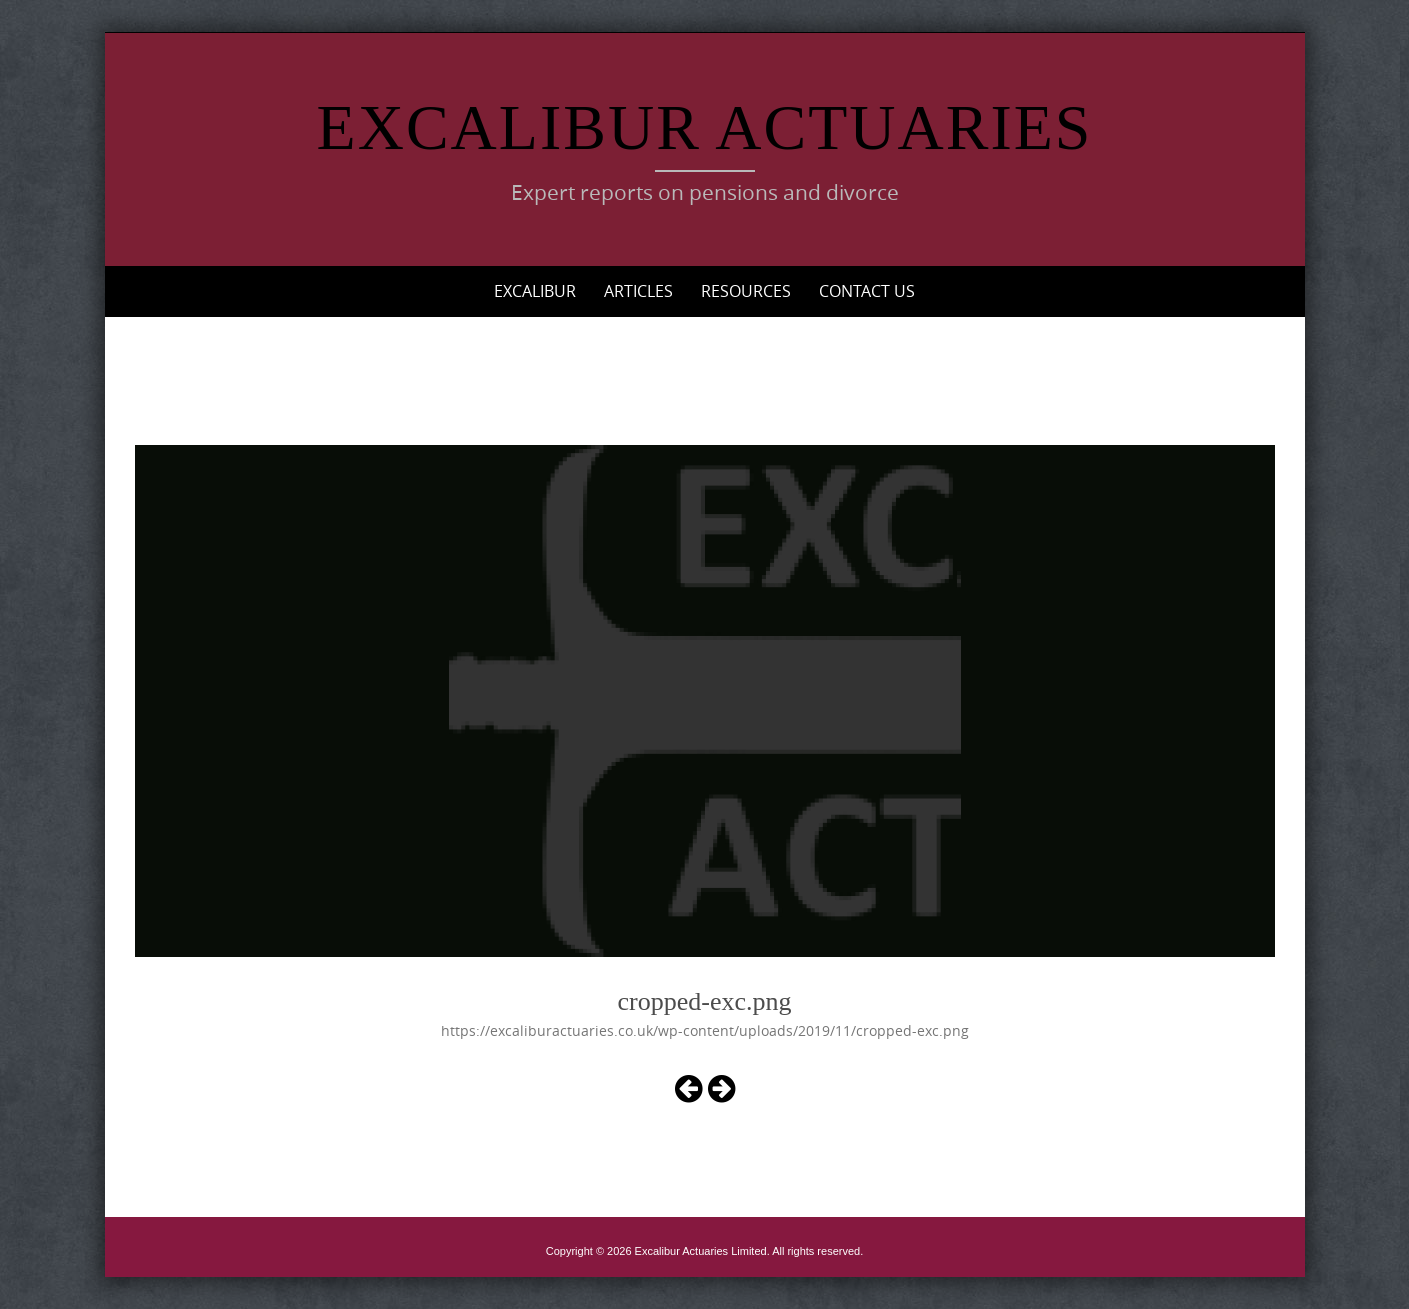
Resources (746, 291)
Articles (638, 291)
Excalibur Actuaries (705, 127)
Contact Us (867, 291)
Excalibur (535, 291)
